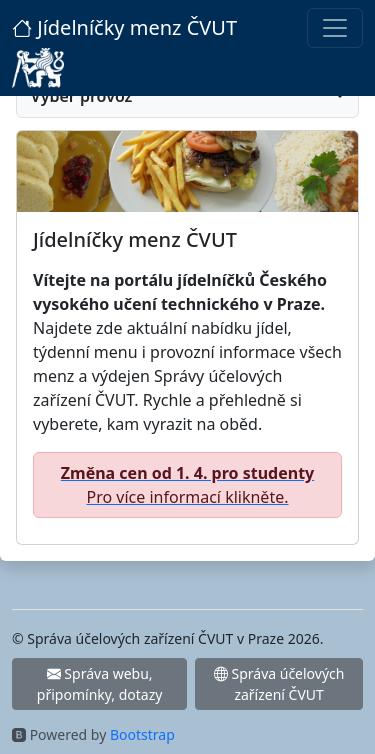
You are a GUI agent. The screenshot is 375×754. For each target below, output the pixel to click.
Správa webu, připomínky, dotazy (100, 684)
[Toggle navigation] (335, 28)
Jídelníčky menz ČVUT (124, 27)
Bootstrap (142, 734)
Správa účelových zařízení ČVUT (279, 684)
